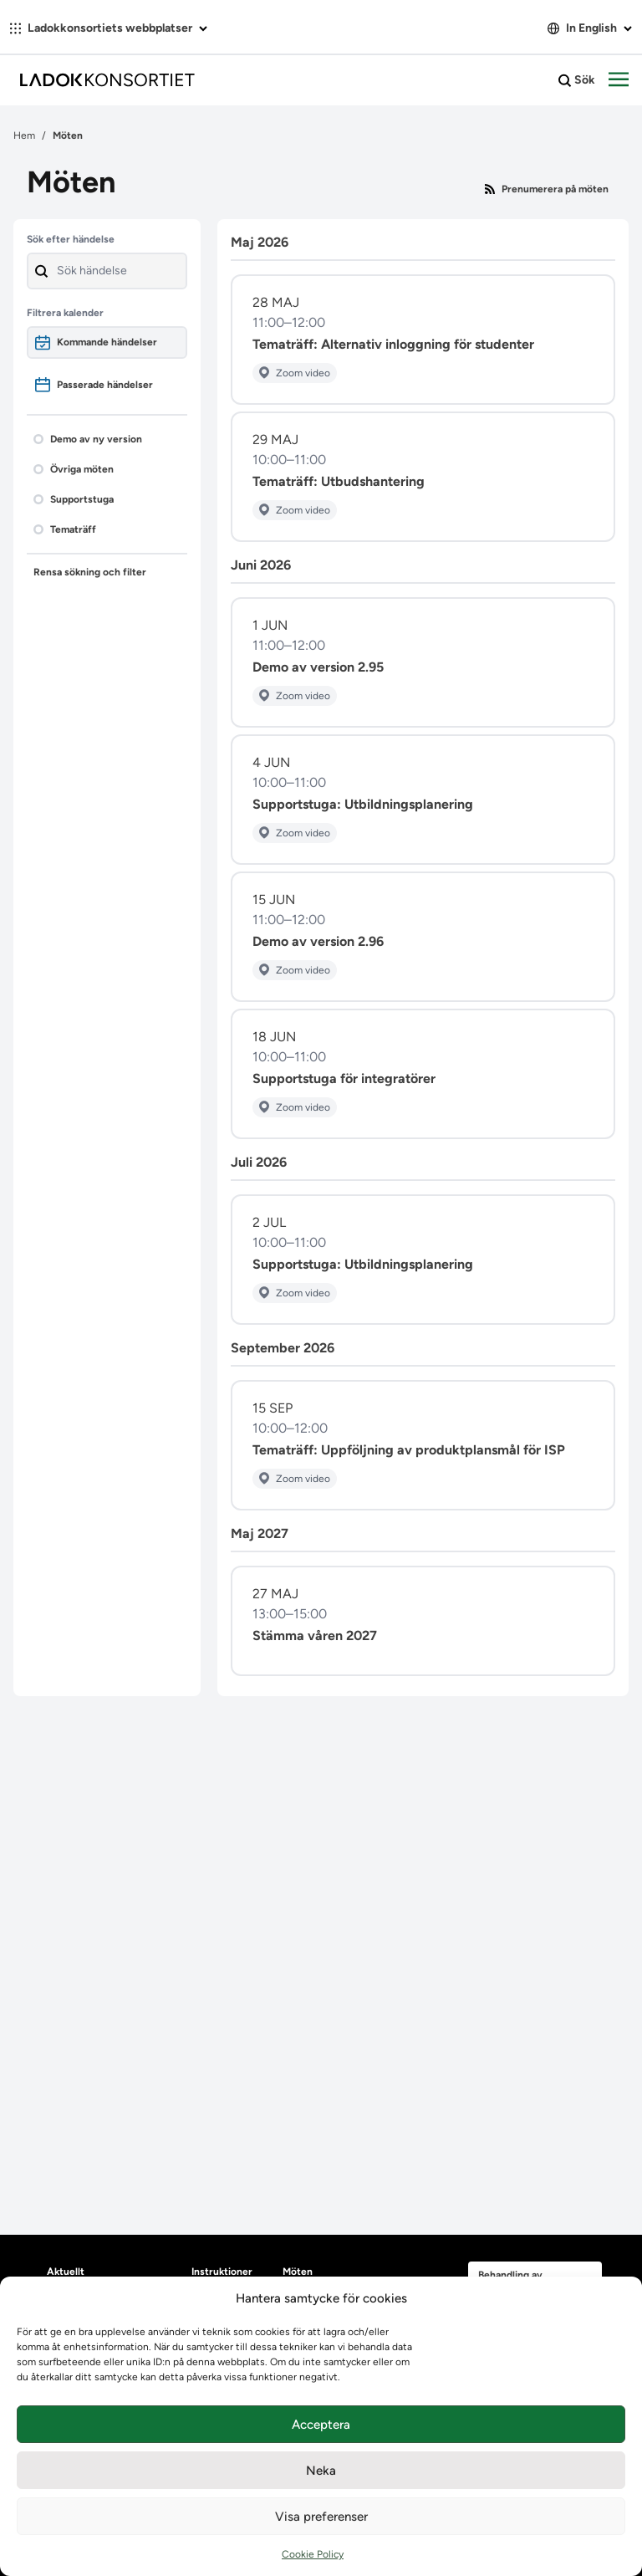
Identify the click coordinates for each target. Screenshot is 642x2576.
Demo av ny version (87, 439)
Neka (321, 2470)
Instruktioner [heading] (221, 2271)
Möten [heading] (298, 2271)
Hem (24, 135)
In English (590, 28)
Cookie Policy (313, 2554)
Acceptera (321, 2424)
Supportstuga (73, 499)
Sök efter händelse (71, 239)
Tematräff (64, 529)
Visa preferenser (321, 2516)
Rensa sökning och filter (89, 572)
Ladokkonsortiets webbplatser (108, 28)
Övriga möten (73, 469)
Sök (576, 80)
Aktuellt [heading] (65, 2271)
